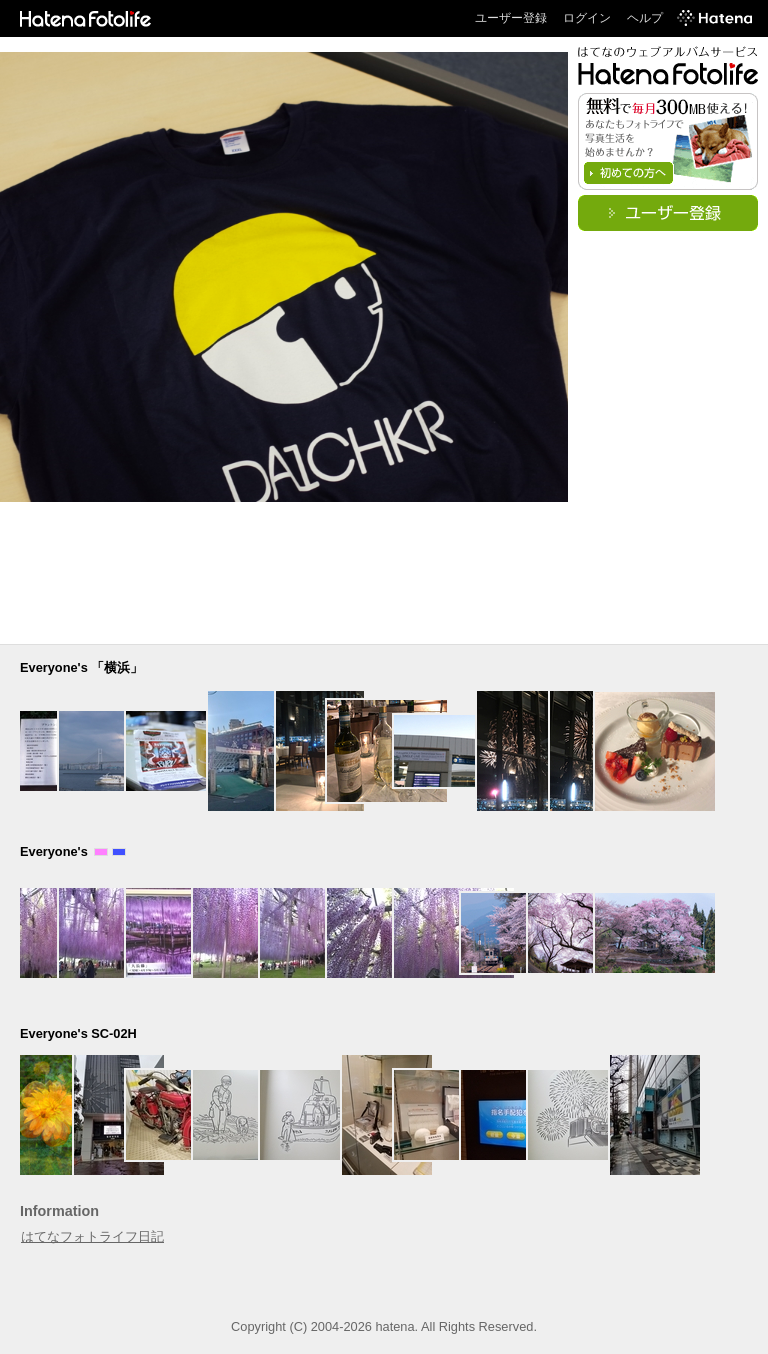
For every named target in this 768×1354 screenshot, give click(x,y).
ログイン (587, 18)
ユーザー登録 (511, 18)
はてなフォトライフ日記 (92, 1236)
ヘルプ (645, 18)
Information (59, 1211)
